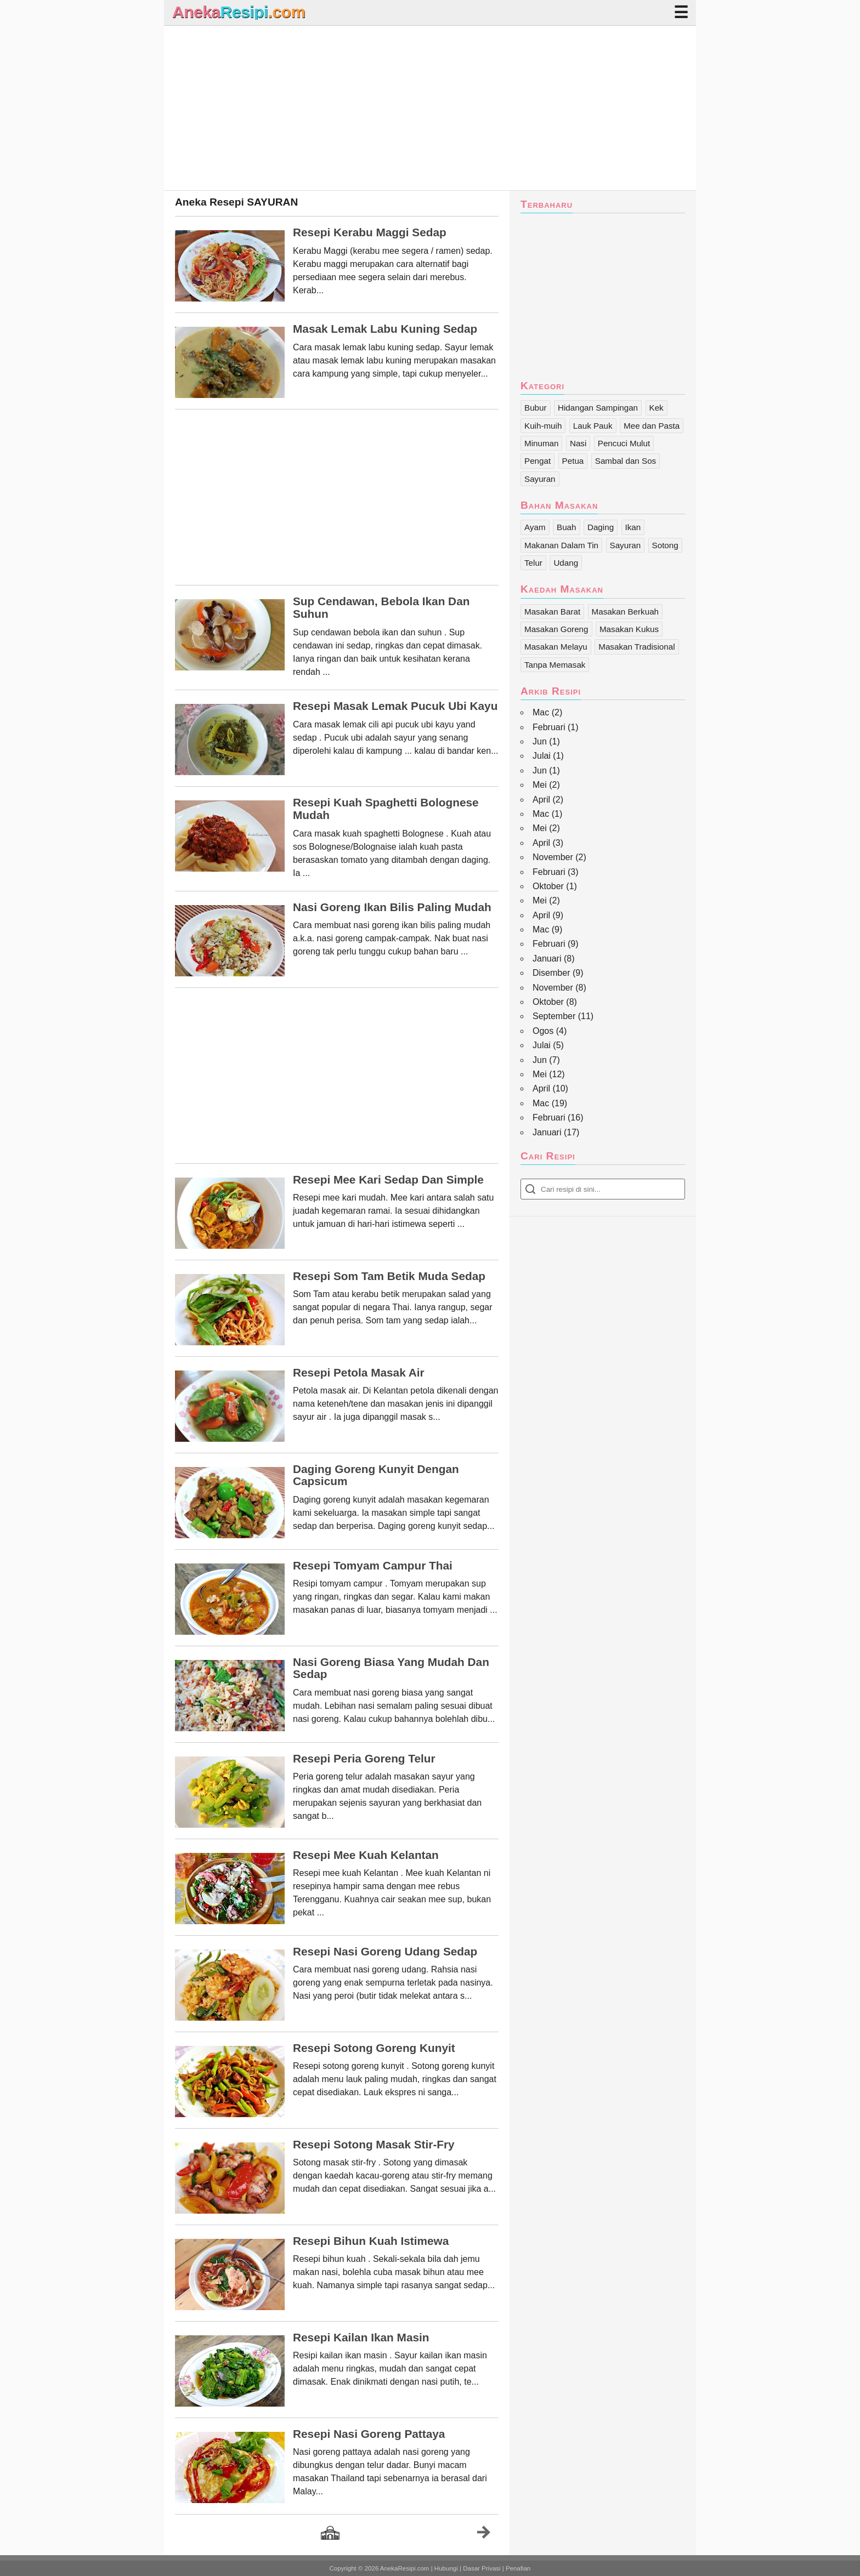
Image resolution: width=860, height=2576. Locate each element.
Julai (542, 755)
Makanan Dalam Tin (561, 545)
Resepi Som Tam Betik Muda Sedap (389, 1276)
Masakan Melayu (555, 646)
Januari (547, 958)
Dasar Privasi (481, 2568)
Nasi (578, 443)
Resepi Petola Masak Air (359, 1373)
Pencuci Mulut (624, 443)
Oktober (548, 886)
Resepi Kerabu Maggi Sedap (369, 232)
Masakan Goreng (556, 629)
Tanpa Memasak (554, 664)
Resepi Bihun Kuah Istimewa (371, 2241)
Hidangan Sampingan (598, 407)
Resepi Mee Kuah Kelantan (366, 1855)
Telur (533, 562)
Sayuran (540, 479)
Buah (566, 527)
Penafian (518, 2568)
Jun (540, 741)
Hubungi (446, 2568)
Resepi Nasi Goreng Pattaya (369, 2434)
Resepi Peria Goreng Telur (364, 1759)
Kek (656, 407)
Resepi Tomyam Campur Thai (372, 1566)
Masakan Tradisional (636, 646)
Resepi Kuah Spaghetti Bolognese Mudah (386, 809)
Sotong (665, 545)
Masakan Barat (552, 611)
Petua (573, 460)
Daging (600, 527)
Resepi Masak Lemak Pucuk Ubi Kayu (395, 706)
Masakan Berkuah (625, 611)
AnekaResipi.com (404, 2568)
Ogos (543, 1031)
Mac (541, 712)
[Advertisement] (430, 108)
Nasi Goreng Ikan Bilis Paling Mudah (392, 907)
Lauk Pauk (593, 425)
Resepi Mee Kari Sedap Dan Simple (388, 1180)
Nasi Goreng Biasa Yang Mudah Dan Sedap (391, 1668)
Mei (540, 784)
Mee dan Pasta (652, 425)
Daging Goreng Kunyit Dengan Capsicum (376, 1475)
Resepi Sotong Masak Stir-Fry (374, 2145)
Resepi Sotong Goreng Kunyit (374, 2048)
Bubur (535, 407)
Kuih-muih (543, 425)
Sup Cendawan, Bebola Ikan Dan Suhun (381, 607)
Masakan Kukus (629, 629)
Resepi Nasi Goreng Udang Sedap (385, 1952)
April (541, 799)
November (553, 857)
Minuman (541, 443)
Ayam (535, 527)
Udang (565, 562)
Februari (549, 727)
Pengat (537, 460)
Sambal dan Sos (625, 460)
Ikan (633, 527)
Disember (551, 972)
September (554, 1016)
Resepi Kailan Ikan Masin (361, 2338)
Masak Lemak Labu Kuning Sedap (385, 329)
